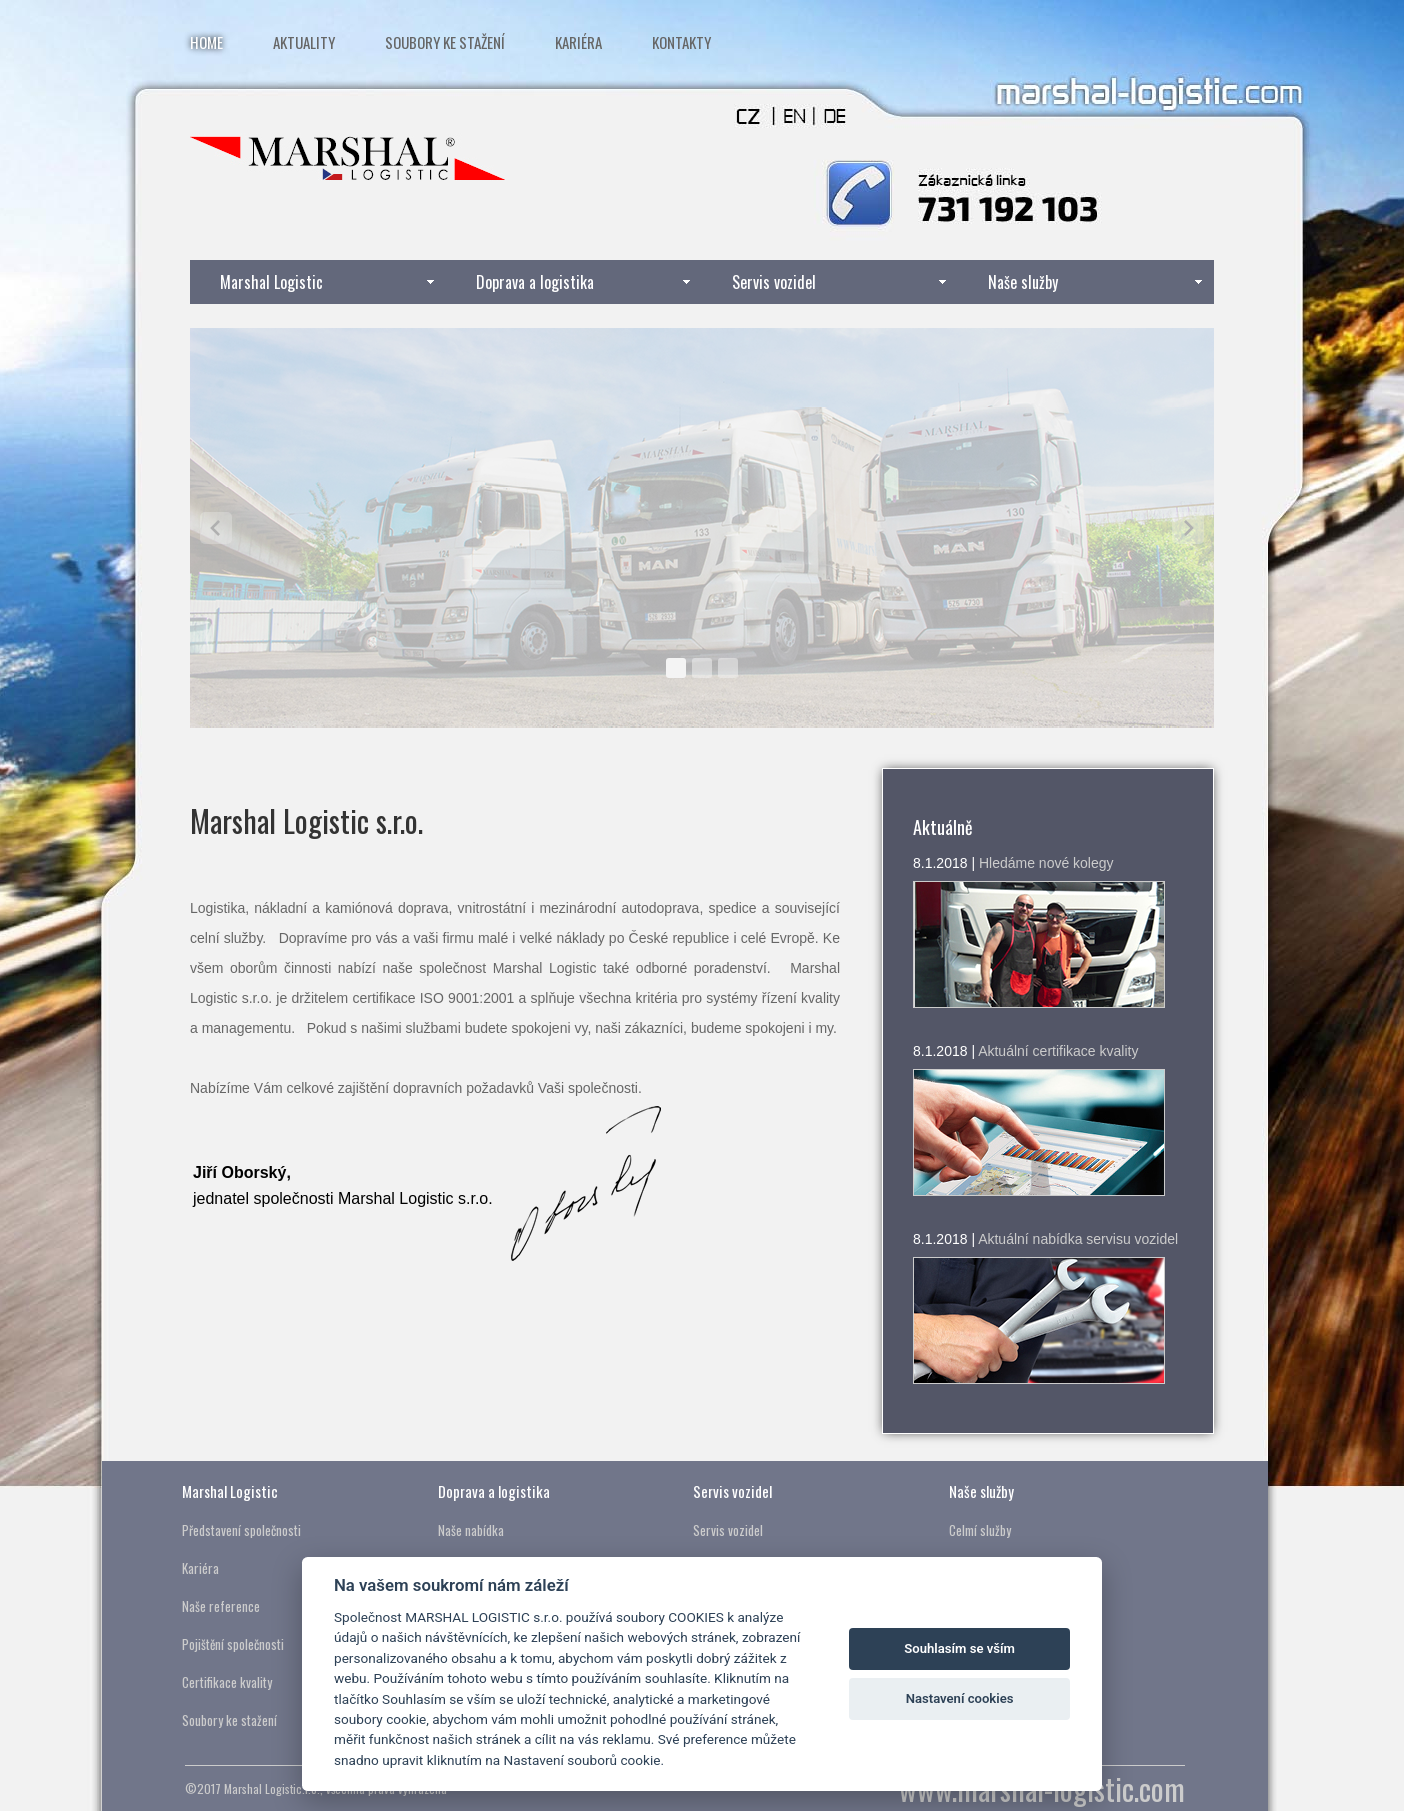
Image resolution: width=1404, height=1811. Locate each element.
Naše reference (221, 1606)
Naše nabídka (471, 1530)
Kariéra (578, 42)
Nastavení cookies (960, 1698)
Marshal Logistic (271, 282)
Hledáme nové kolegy (1046, 863)
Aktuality (304, 42)
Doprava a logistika (535, 282)
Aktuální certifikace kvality (1058, 1051)
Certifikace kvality (227, 1682)
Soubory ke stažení (445, 42)
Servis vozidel (774, 282)
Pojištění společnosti (233, 1644)
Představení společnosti (241, 1530)
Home (206, 42)
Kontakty (681, 42)
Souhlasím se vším (959, 1648)
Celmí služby (980, 1530)
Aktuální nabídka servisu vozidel (1078, 1239)
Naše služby (1023, 282)
